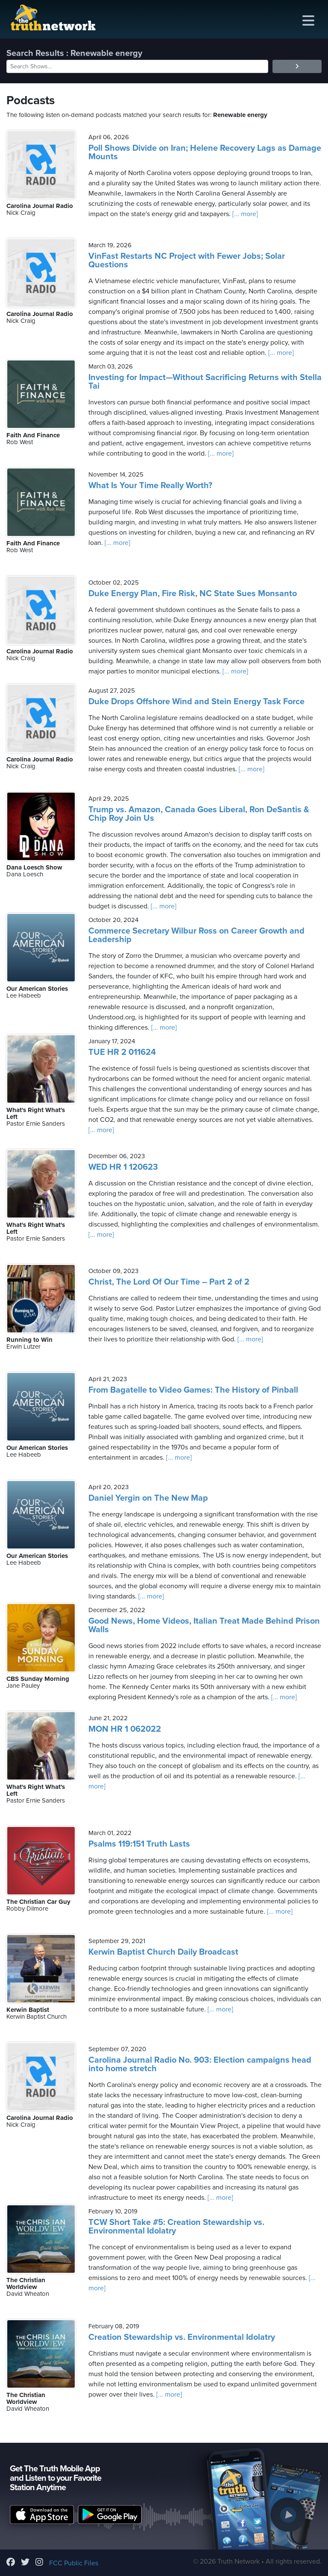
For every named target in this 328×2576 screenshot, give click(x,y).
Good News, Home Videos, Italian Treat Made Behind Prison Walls (204, 1625)
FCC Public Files (73, 2563)
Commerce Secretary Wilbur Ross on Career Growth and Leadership (196, 935)
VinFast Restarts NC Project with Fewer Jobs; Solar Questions (186, 260)
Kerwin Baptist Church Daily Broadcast (163, 1952)
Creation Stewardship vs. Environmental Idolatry (181, 2337)
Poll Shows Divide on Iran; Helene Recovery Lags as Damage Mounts (204, 152)
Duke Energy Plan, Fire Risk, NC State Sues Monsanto (192, 593)
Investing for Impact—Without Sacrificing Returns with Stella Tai (205, 381)
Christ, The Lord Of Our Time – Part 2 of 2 (168, 1282)
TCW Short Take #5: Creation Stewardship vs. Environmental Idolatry (176, 2226)
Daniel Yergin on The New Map (148, 1498)
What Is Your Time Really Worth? (150, 485)
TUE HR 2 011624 (122, 1052)
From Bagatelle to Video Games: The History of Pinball (193, 1390)
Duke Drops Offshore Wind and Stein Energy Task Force (196, 702)
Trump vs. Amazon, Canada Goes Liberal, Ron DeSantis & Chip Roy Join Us (198, 814)
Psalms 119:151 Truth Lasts (139, 1844)
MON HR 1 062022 (124, 1729)
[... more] (244, 214)
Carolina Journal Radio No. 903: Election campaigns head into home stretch (199, 2064)
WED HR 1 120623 (123, 1167)
